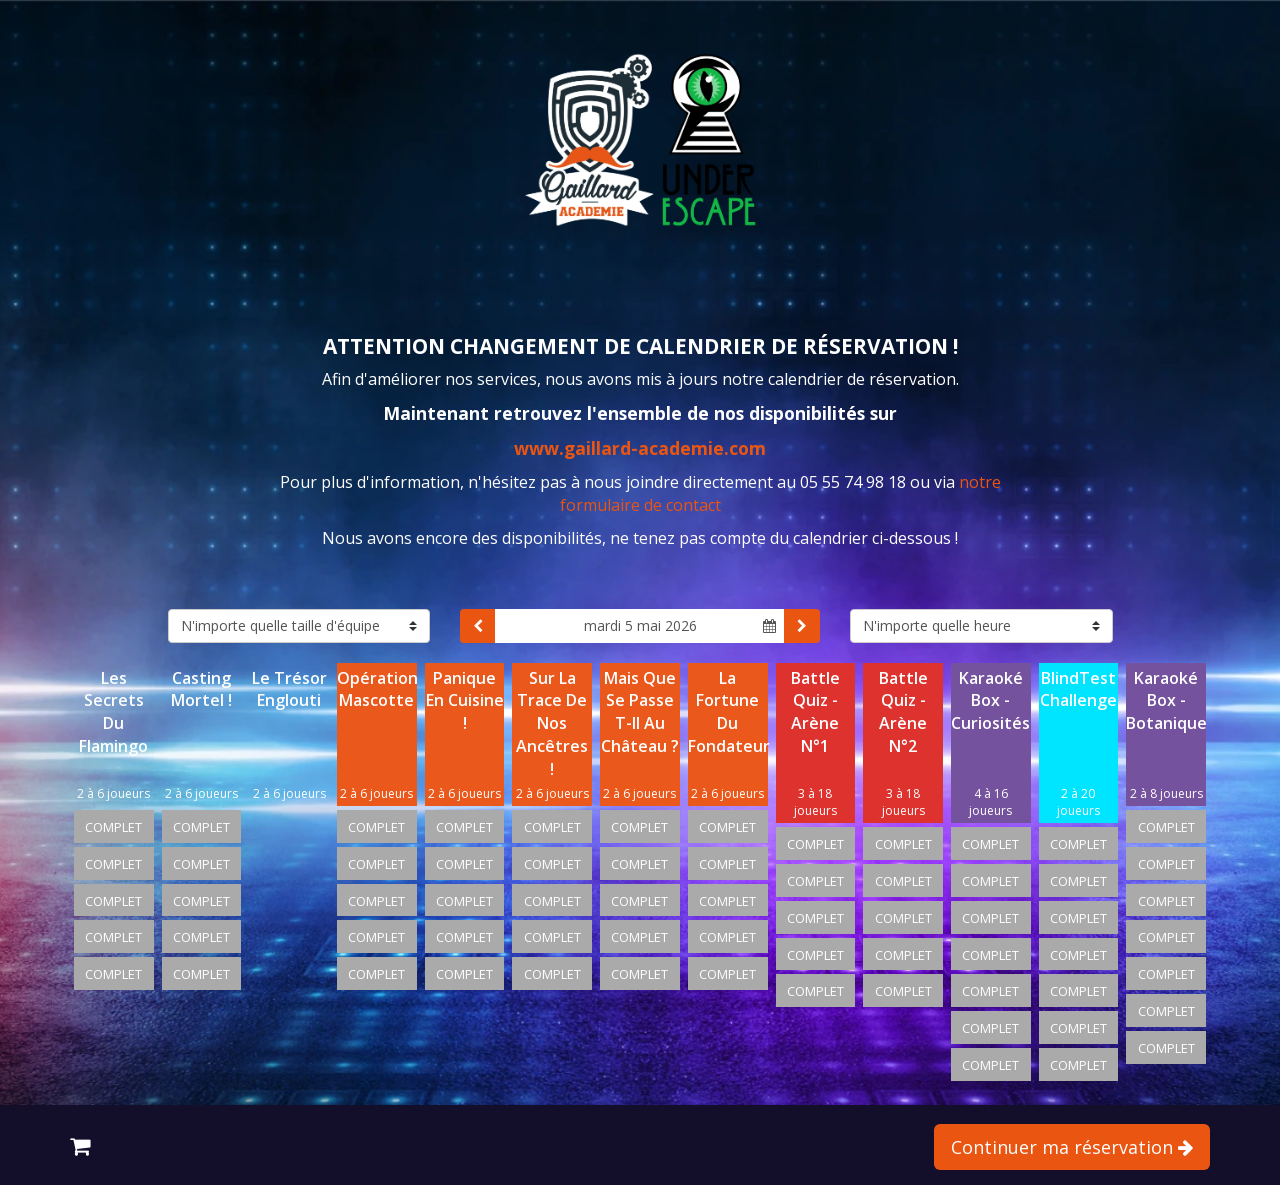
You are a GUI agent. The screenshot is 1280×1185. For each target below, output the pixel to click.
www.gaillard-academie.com (640, 448)
